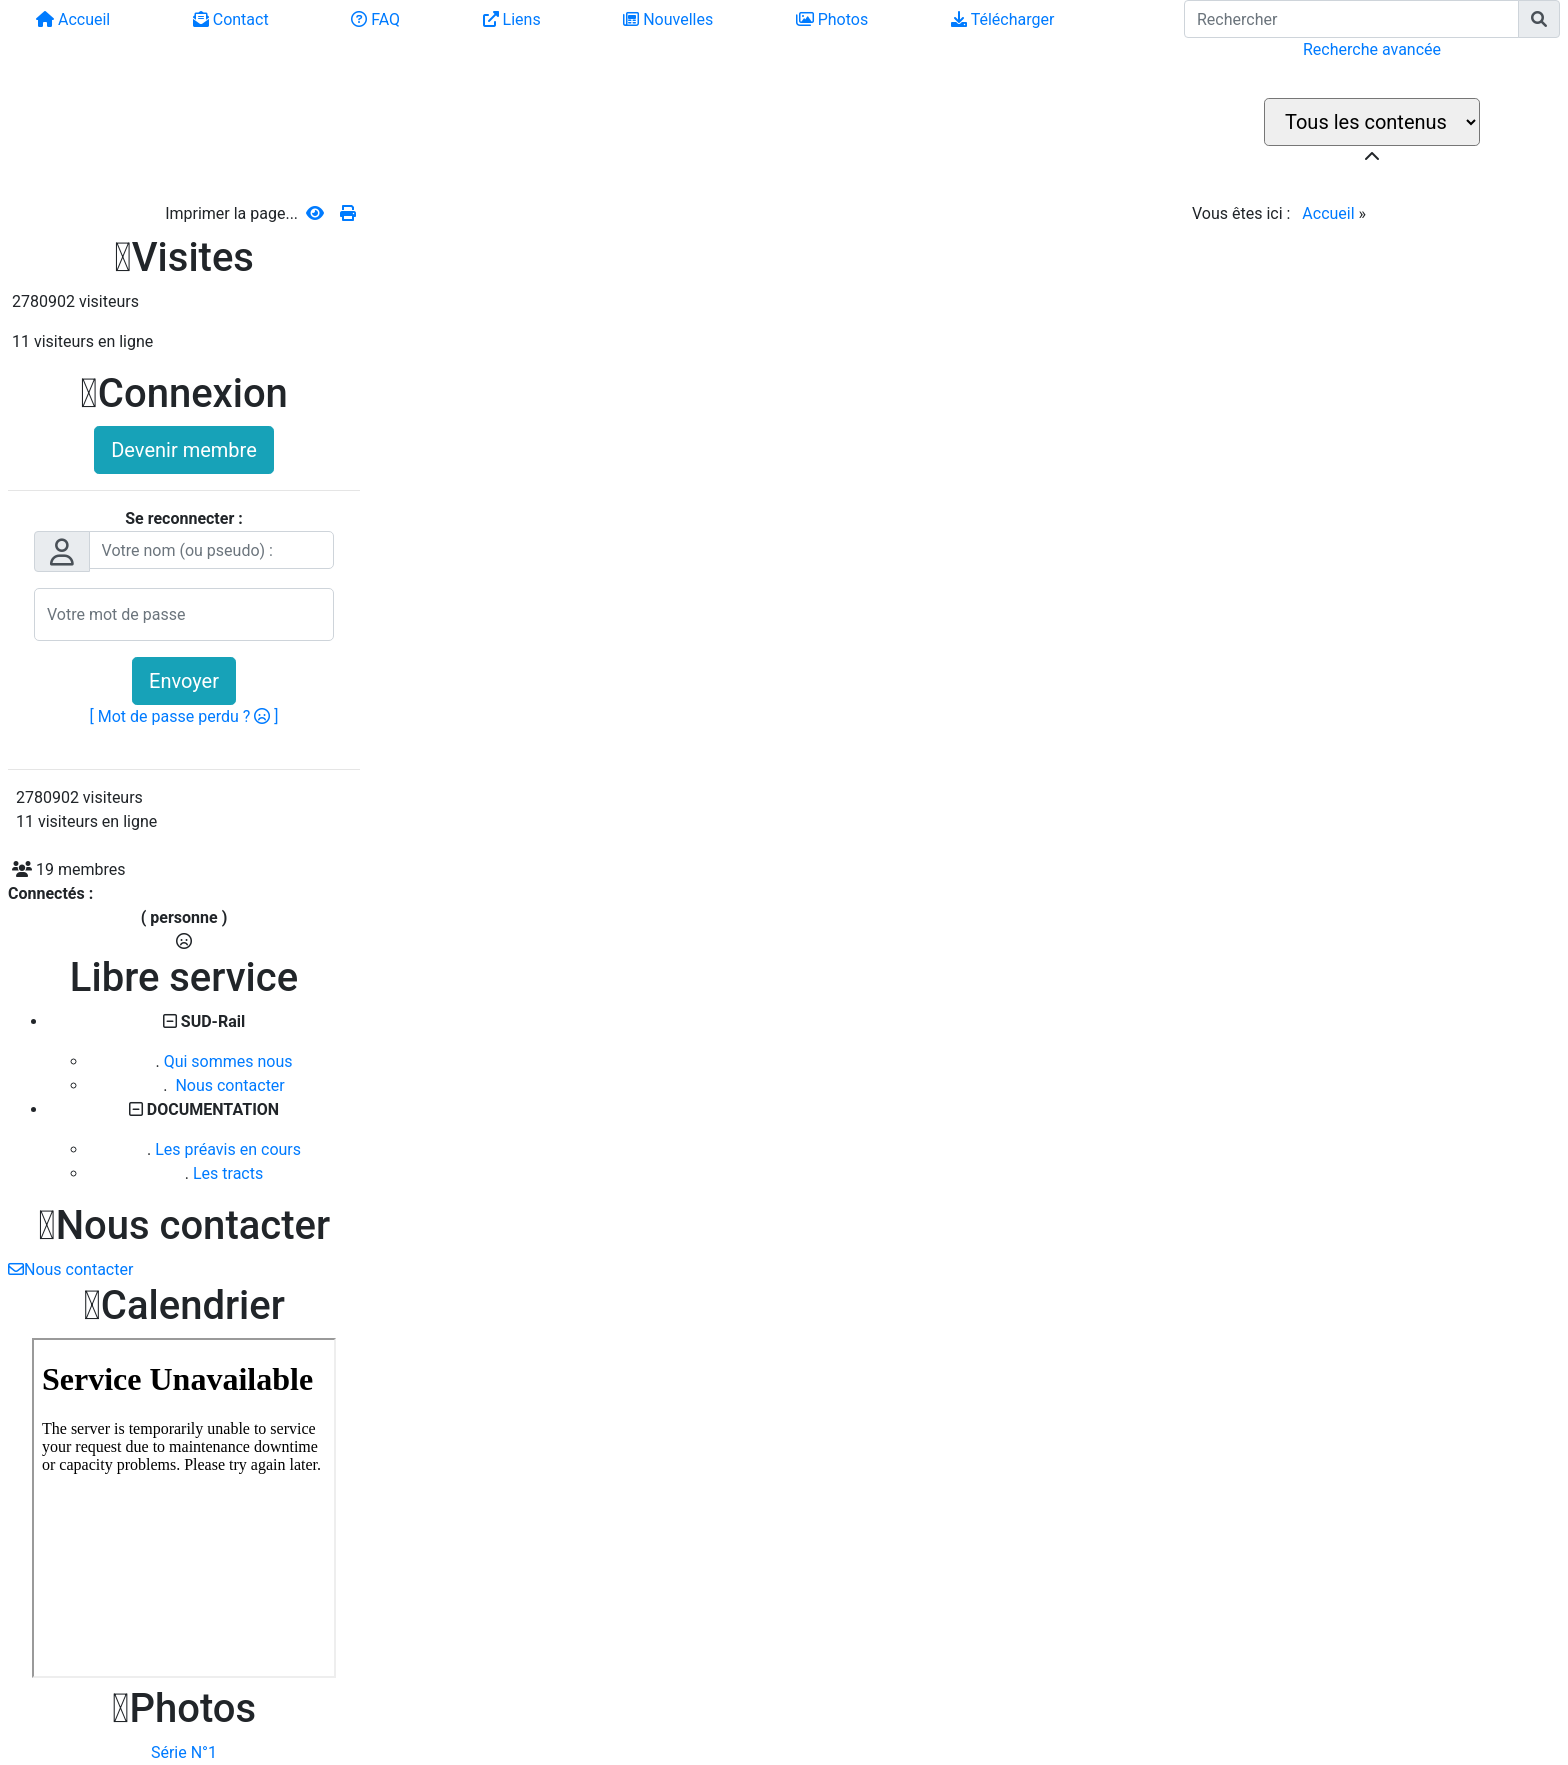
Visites (184, 257)
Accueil (1328, 213)
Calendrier (184, 1305)
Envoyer (184, 681)
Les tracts (228, 1173)
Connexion (184, 393)
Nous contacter (227, 1085)
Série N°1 (184, 1752)
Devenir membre (184, 450)
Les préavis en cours (228, 1149)
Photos (184, 1708)
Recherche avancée (1372, 49)
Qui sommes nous (228, 1061)
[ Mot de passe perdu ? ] (184, 716)
